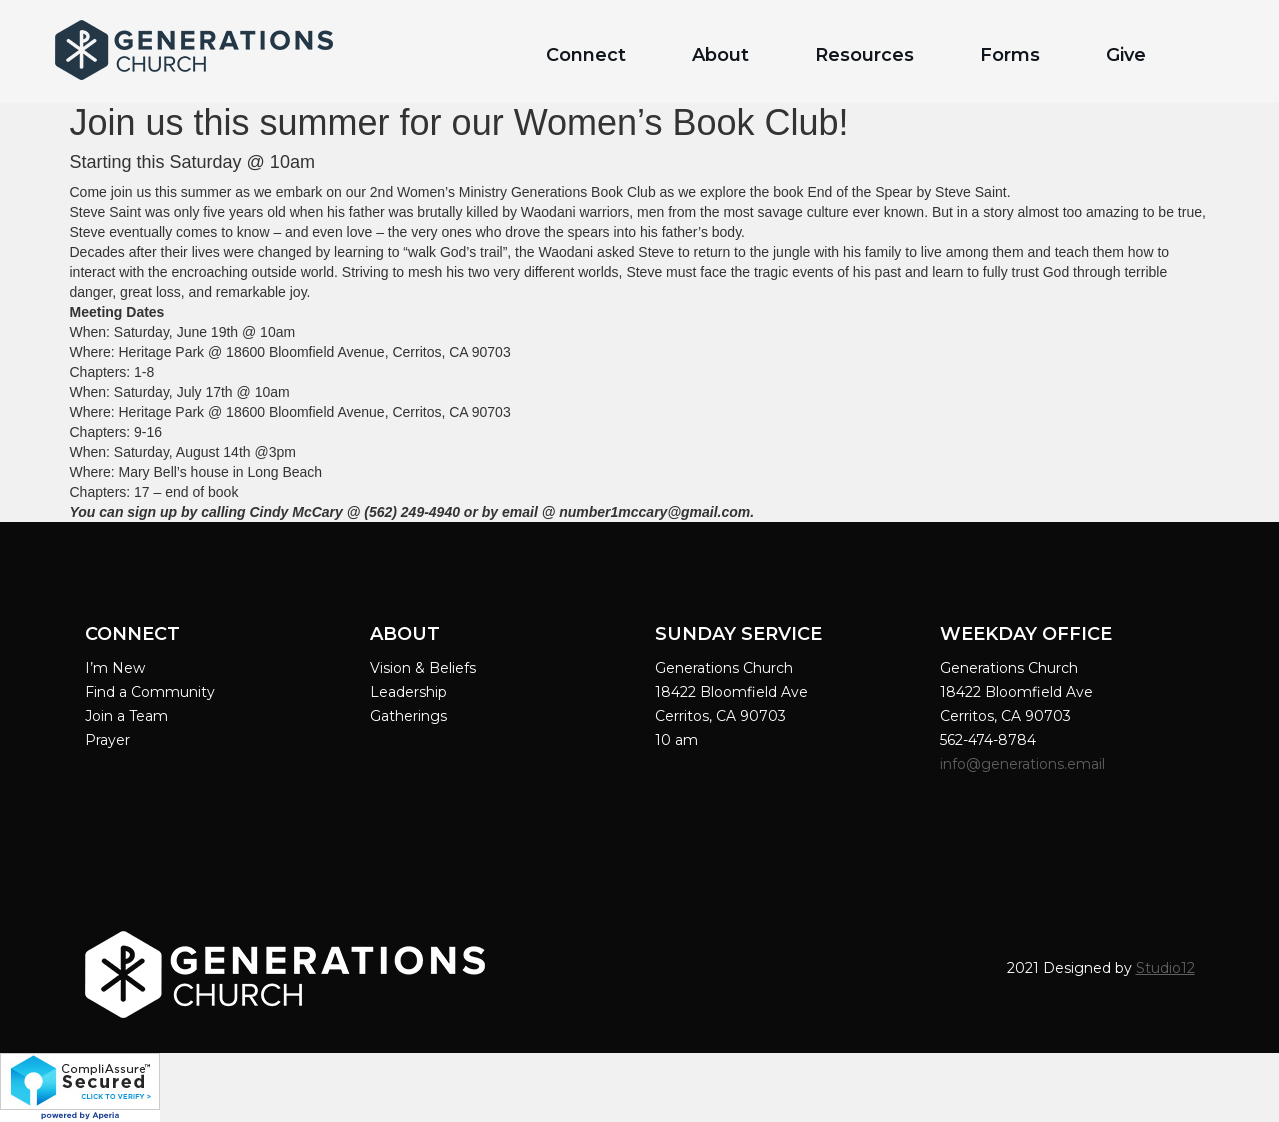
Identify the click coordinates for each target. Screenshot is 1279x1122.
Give (1126, 55)
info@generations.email (1024, 764)
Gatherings (408, 716)
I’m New (115, 668)
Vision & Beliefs (423, 668)
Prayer (107, 740)
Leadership (408, 692)
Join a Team (126, 716)
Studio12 (1165, 968)
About (720, 55)
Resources (864, 55)
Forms (1010, 55)
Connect (586, 55)
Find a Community (150, 692)
